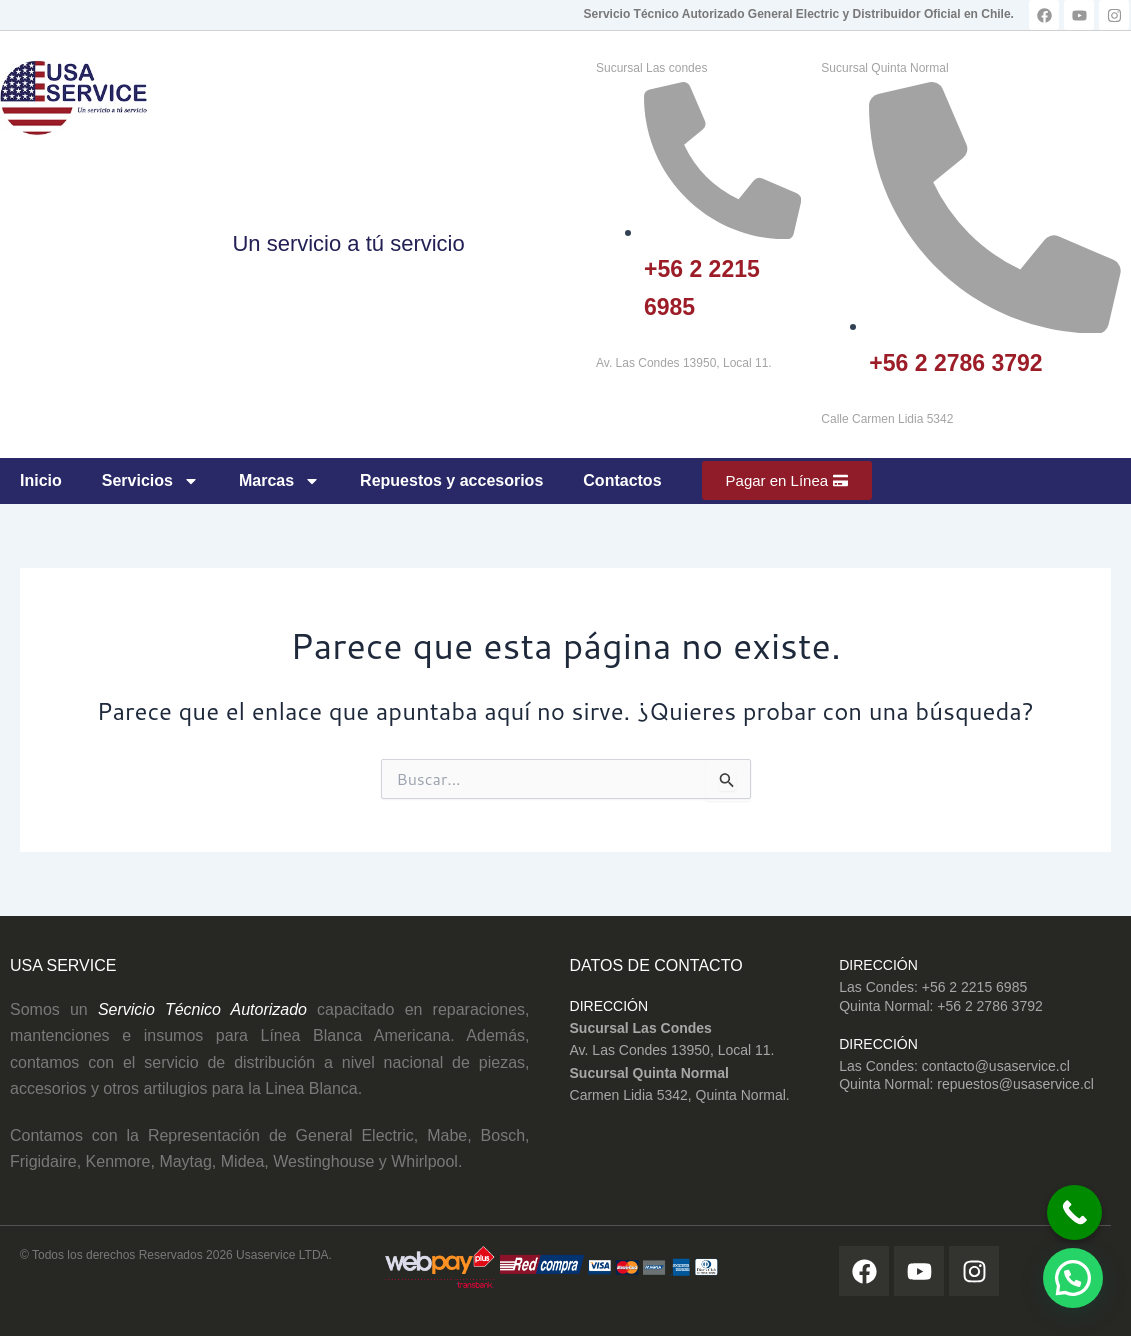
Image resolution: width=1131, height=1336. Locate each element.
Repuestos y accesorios (451, 480)
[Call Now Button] (1068, 1208)
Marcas (279, 481)
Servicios (150, 481)
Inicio (41, 480)
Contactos (622, 480)
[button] (1073, 1278)
